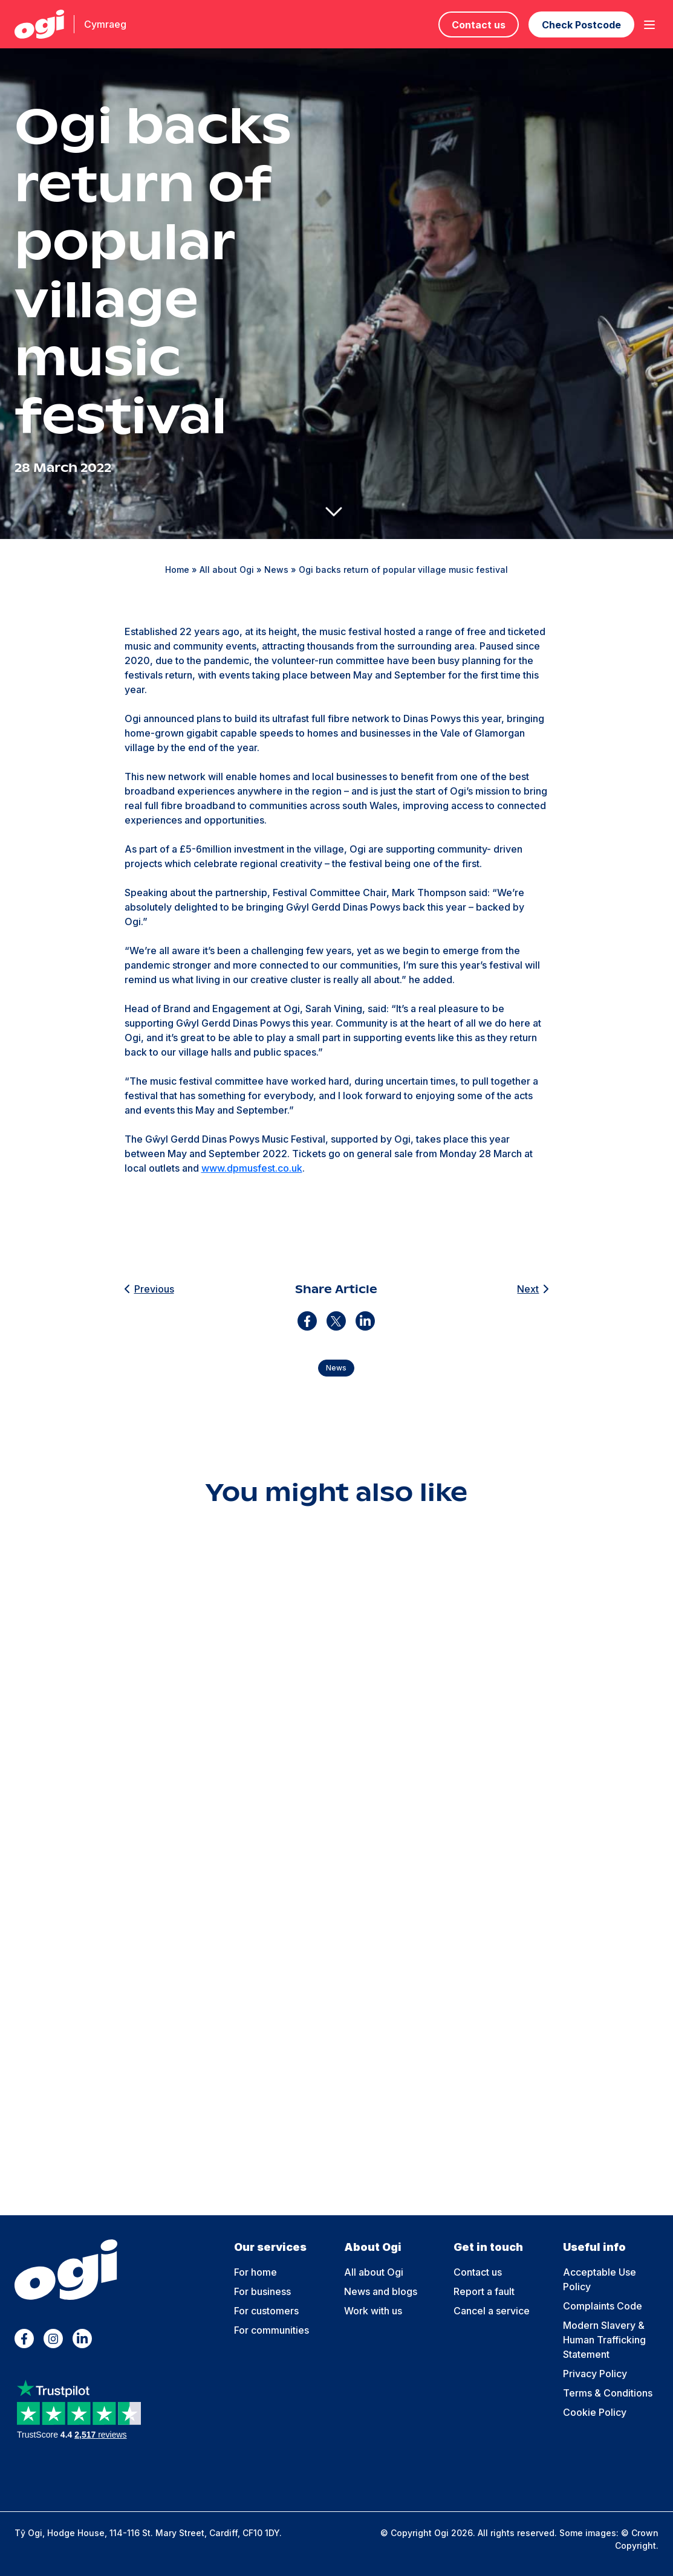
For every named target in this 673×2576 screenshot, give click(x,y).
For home (255, 2272)
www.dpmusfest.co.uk (251, 1168)
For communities (271, 2330)
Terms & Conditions (607, 2393)
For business (262, 2291)
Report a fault (484, 2291)
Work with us (373, 2311)
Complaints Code (602, 2306)
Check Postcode (581, 25)
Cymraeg (105, 24)
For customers (266, 2311)
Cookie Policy (594, 2412)
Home (177, 569)
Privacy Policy (595, 2374)
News (276, 569)
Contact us (479, 25)
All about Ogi (227, 569)
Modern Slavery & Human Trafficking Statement (604, 2339)
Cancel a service (492, 2311)
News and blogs (380, 2291)
